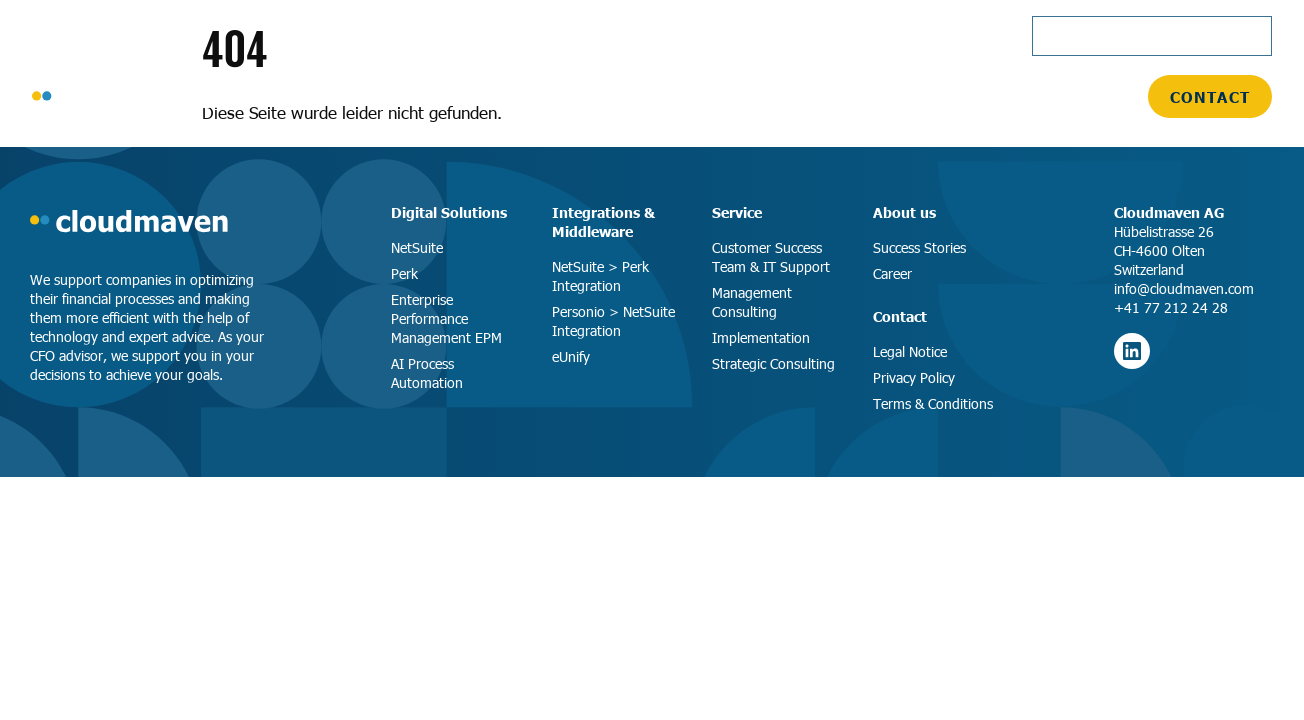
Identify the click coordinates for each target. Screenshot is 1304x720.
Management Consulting (752, 302)
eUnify (571, 356)
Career (892, 273)
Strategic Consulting (773, 363)
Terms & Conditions (933, 403)
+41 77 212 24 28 (1171, 307)
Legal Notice (910, 351)
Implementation (761, 337)
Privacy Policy (914, 377)
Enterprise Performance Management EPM (446, 318)
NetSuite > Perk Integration (600, 276)
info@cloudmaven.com (1184, 288)
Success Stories (919, 247)
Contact (1210, 96)
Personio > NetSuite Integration (613, 321)
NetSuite (417, 247)
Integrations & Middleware (603, 221)
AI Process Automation (427, 373)
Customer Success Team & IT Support (771, 257)
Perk (404, 273)
